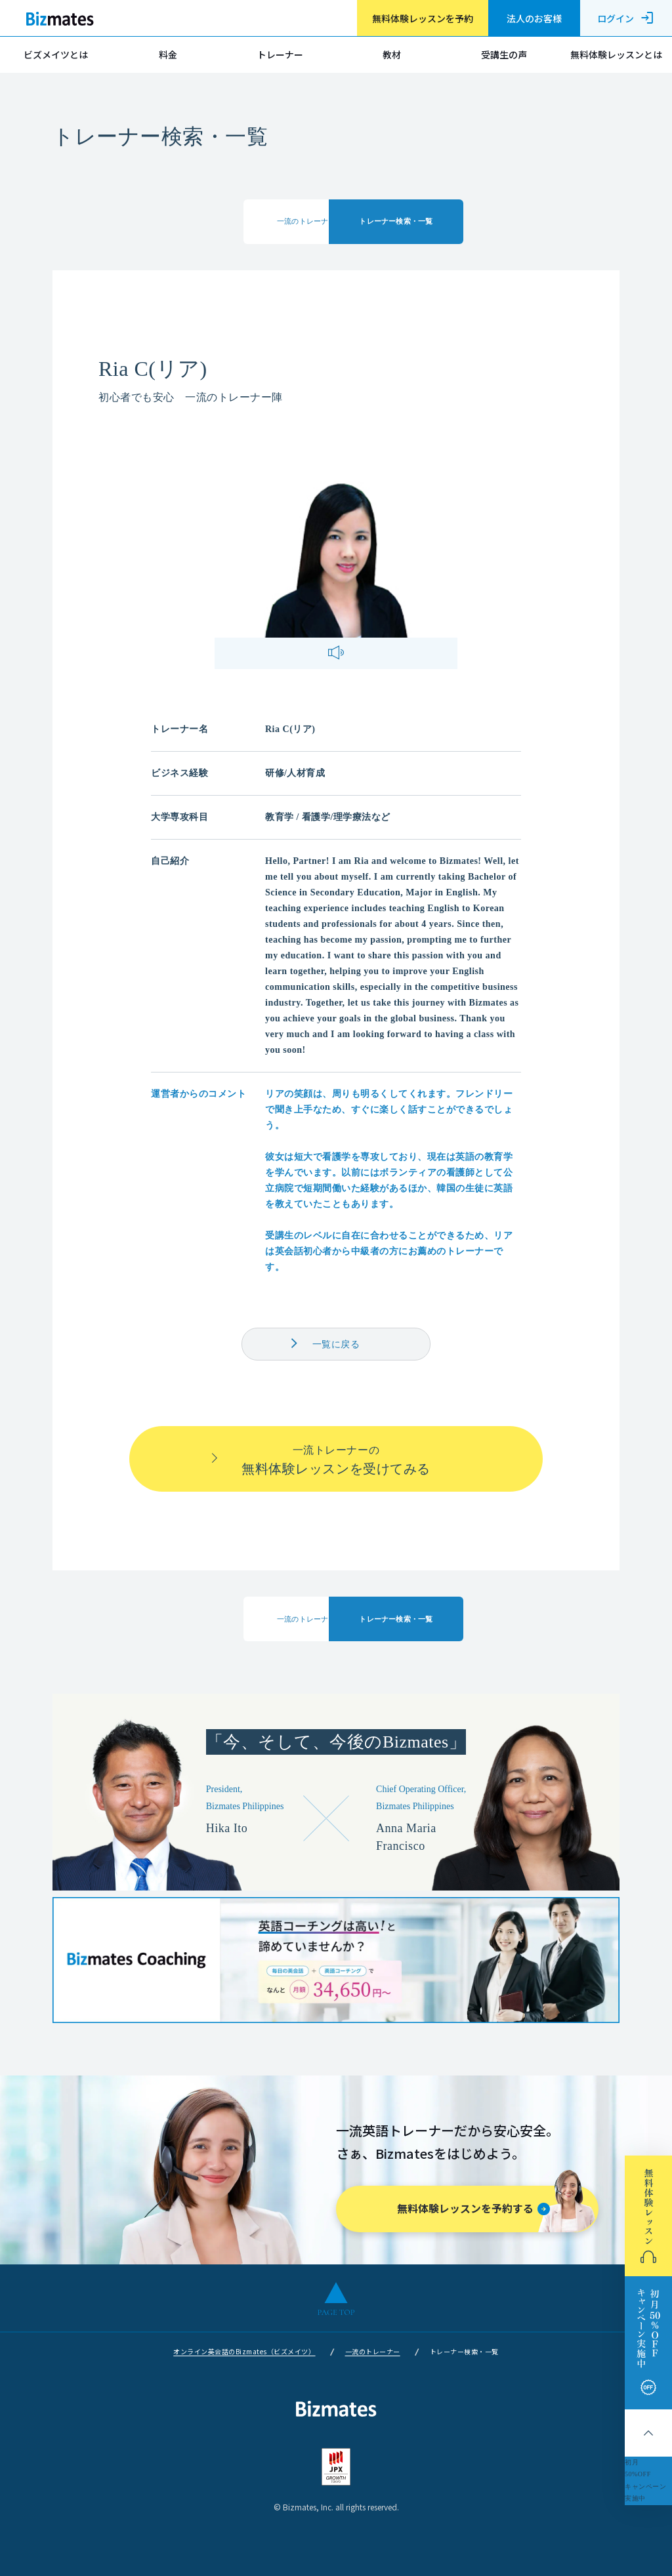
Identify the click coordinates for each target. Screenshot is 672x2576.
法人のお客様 (534, 18)
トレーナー (280, 54)
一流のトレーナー (372, 2351)
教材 (392, 54)
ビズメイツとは (56, 54)
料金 (168, 54)
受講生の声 (504, 54)
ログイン (626, 18)
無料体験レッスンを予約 (422, 18)
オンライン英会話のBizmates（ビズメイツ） (244, 2351)
